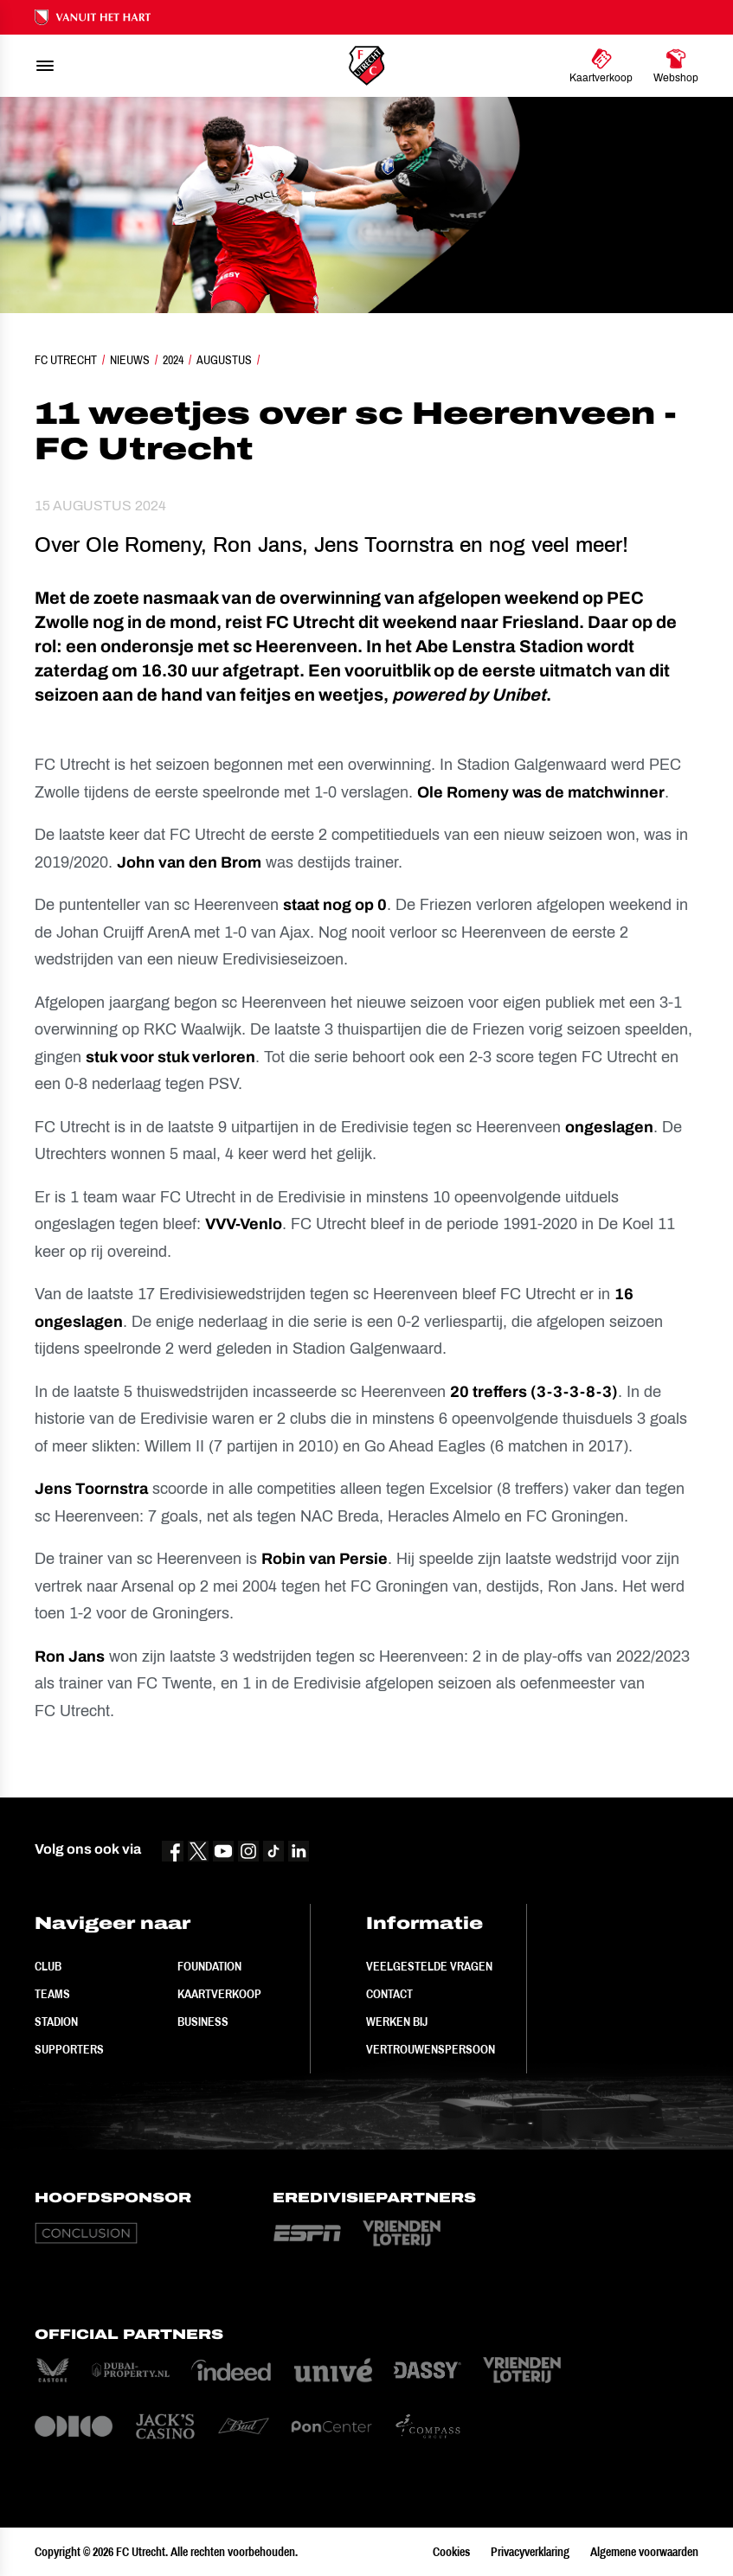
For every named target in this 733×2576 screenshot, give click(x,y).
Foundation (209, 1966)
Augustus (224, 360)
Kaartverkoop (219, 1994)
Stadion (56, 2021)
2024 (173, 360)
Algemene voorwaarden (644, 2552)
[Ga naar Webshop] (675, 66)
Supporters (69, 2049)
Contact (389, 1994)
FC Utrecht (66, 360)
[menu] (45, 65)
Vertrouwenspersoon (430, 2049)
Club (48, 1966)
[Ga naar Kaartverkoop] (601, 66)
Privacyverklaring (530, 2552)
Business (202, 2021)
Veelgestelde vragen (429, 1966)
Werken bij (397, 2021)
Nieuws (130, 360)
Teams (52, 1994)
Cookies (451, 2552)
